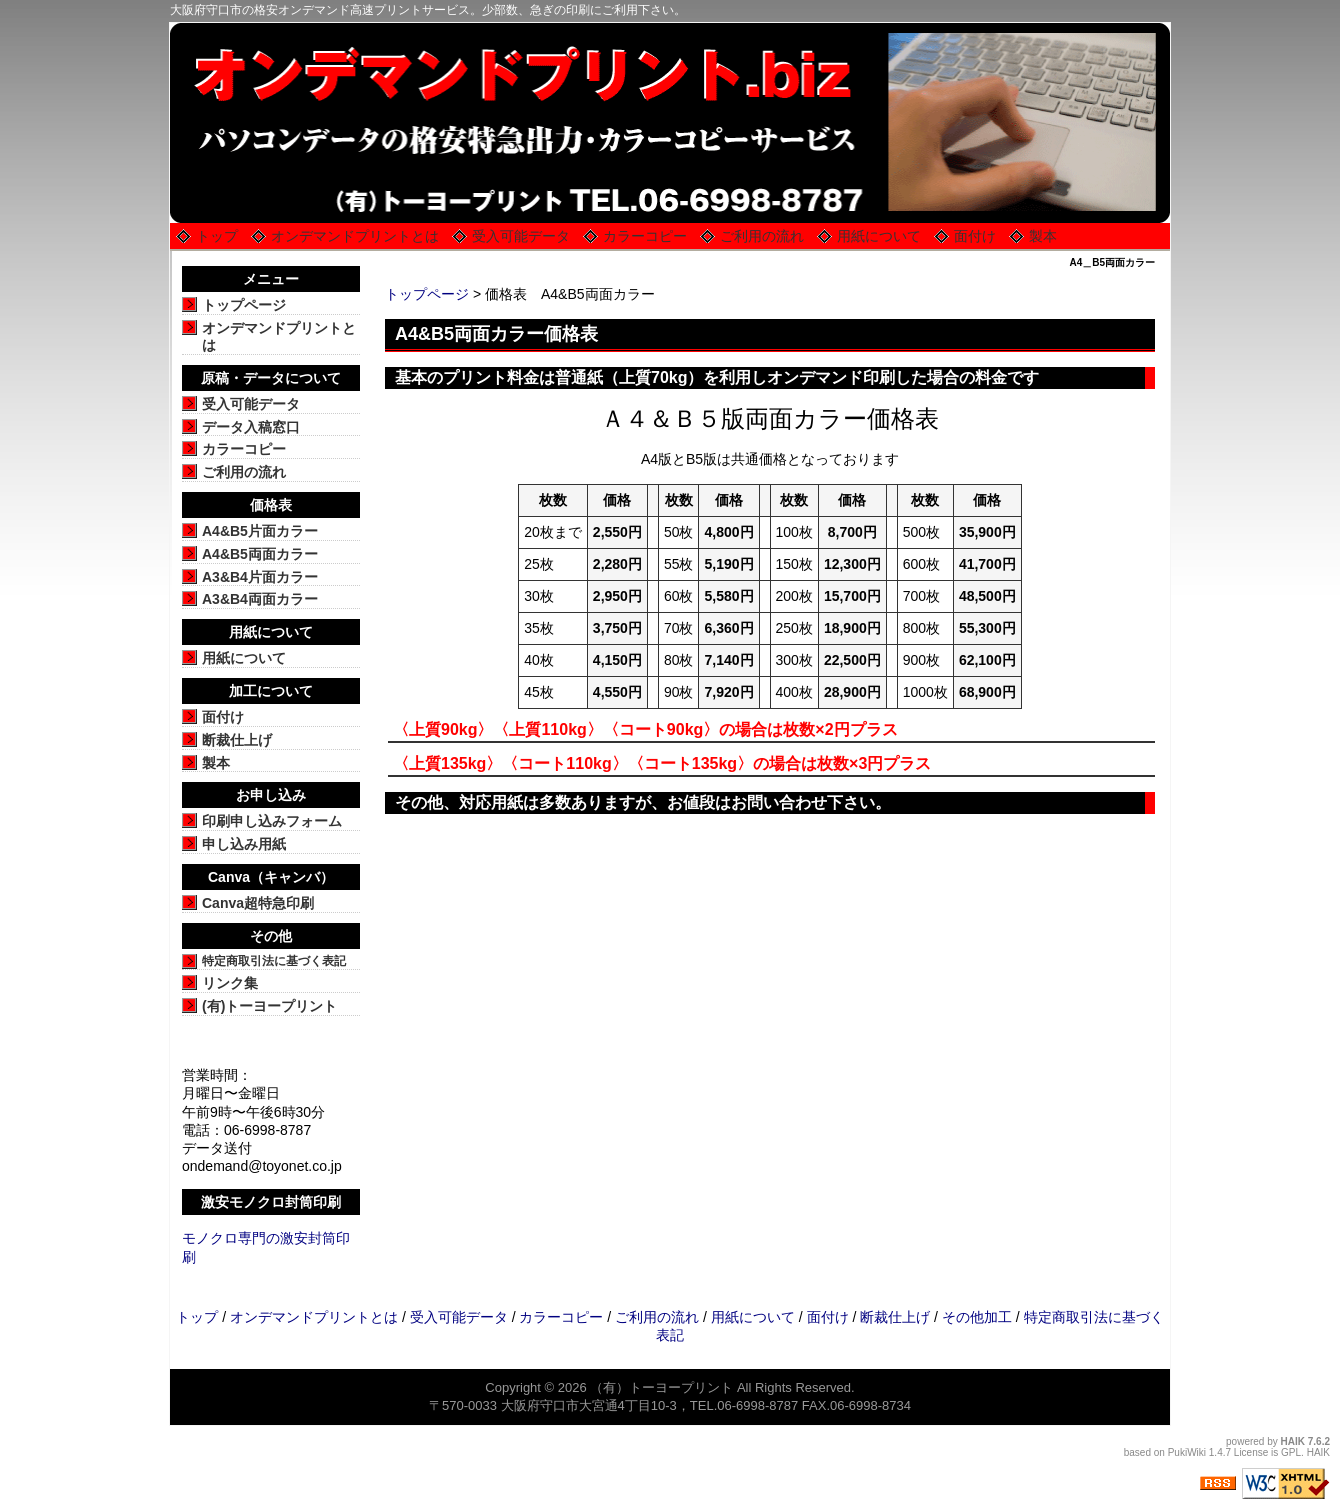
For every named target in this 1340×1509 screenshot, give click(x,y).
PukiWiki (1187, 1452)
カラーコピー (645, 236)
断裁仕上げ (237, 740)
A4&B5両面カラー (260, 554)
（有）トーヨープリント (661, 1387)
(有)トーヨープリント (269, 1006)
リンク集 (230, 983)
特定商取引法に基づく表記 (274, 961)
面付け (975, 236)
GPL (1291, 1452)
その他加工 (977, 1317)
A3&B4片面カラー (260, 577)
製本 (1043, 236)
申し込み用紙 (244, 844)
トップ (217, 236)
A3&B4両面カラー (260, 599)
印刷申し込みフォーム (272, 821)
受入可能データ (521, 236)
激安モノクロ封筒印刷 (271, 1202)
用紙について (879, 236)
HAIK (1293, 1441)
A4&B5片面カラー (260, 531)
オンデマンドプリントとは (355, 236)
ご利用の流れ (762, 236)
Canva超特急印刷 (258, 903)
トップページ (427, 294)
